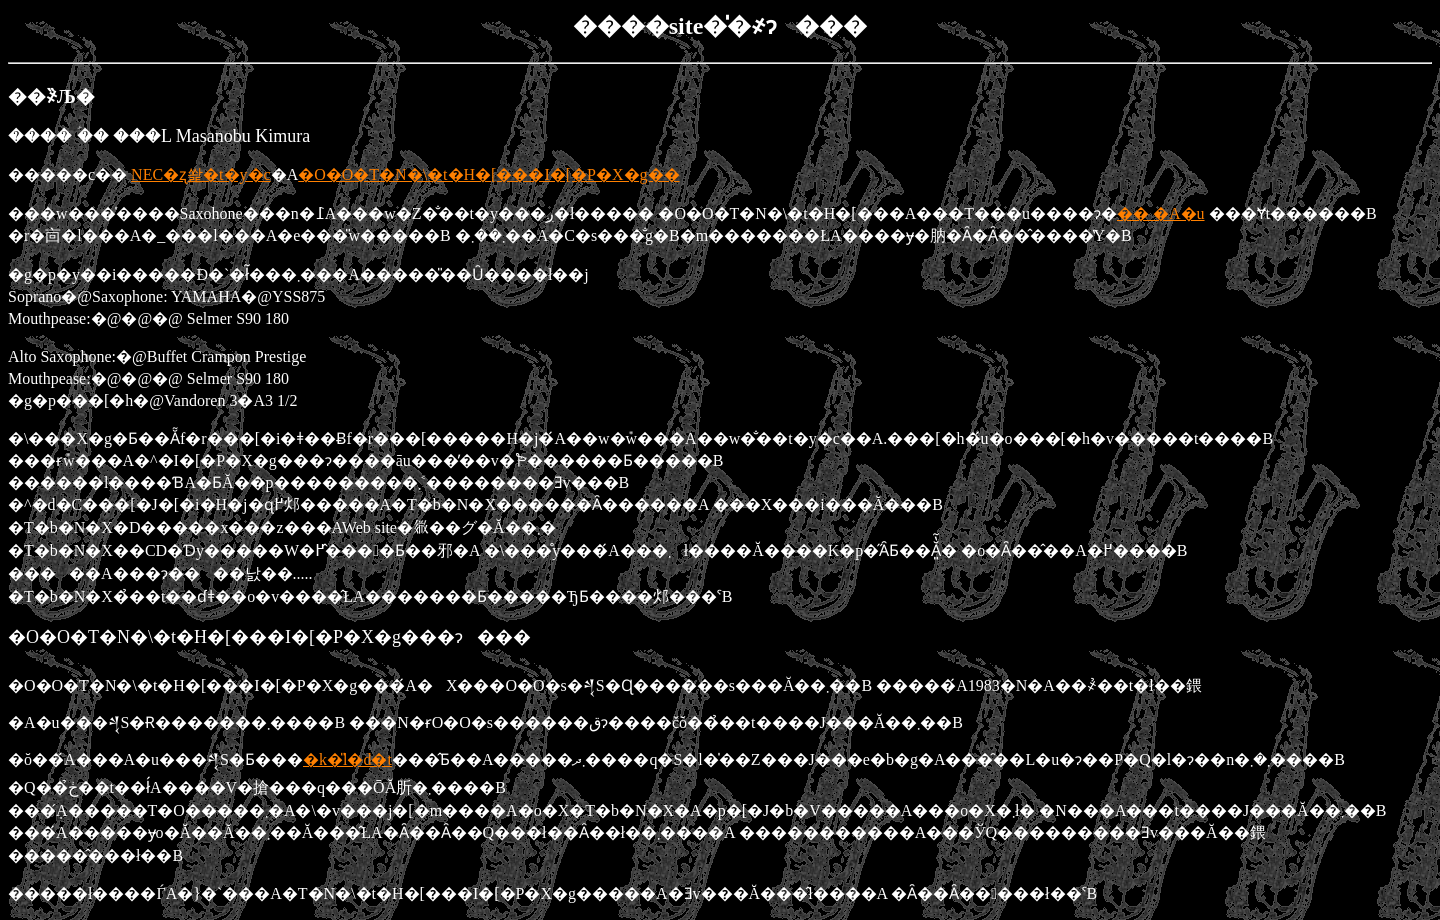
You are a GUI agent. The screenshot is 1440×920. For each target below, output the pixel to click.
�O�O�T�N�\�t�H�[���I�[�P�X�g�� (488, 174)
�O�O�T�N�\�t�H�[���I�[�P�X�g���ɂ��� (269, 637)
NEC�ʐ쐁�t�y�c (201, 174)
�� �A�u (1161, 213)
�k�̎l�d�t (347, 759)
